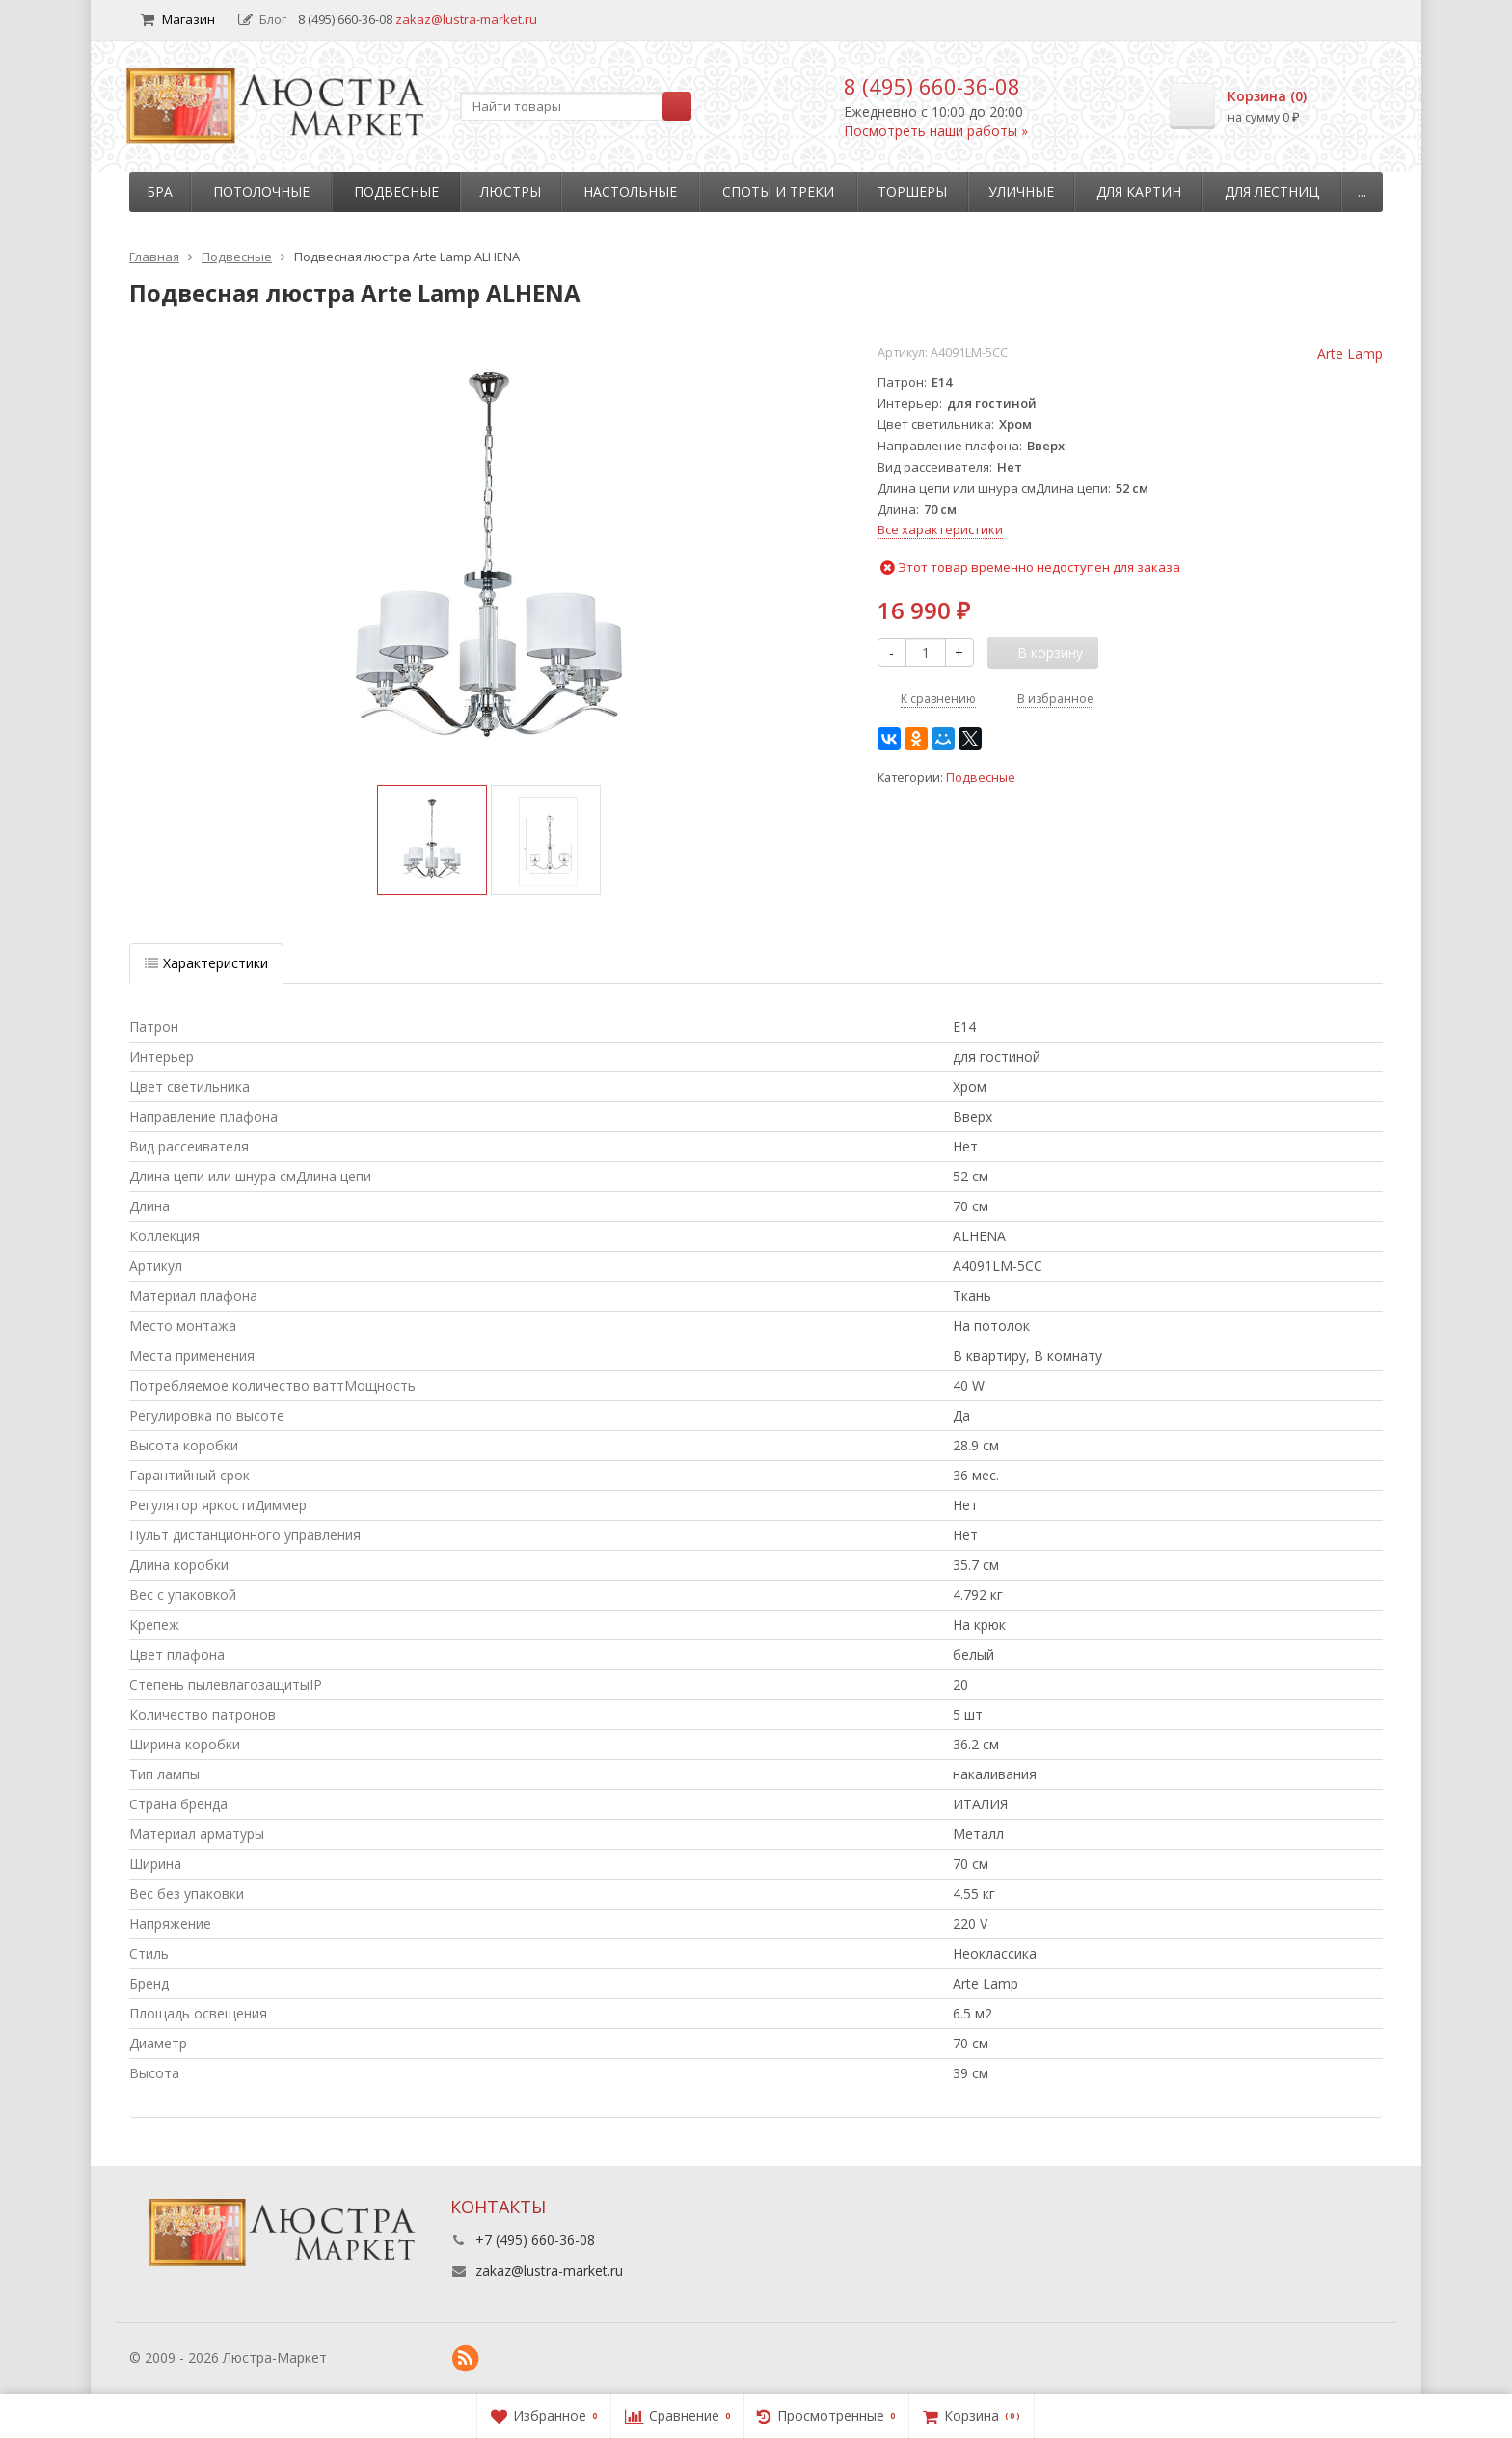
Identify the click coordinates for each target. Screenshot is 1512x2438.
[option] (432, 840)
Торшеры (912, 191)
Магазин (178, 19)
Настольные (630, 191)
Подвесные (396, 191)
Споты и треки (778, 191)
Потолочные (261, 191)
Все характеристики (940, 529)
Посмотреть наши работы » (936, 131)
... (1362, 191)
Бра (160, 191)
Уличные (1021, 191)
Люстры (510, 191)
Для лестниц (1272, 191)
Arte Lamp (1350, 353)
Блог (262, 19)
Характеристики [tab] (206, 963)
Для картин (1138, 191)
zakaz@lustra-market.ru (466, 19)
